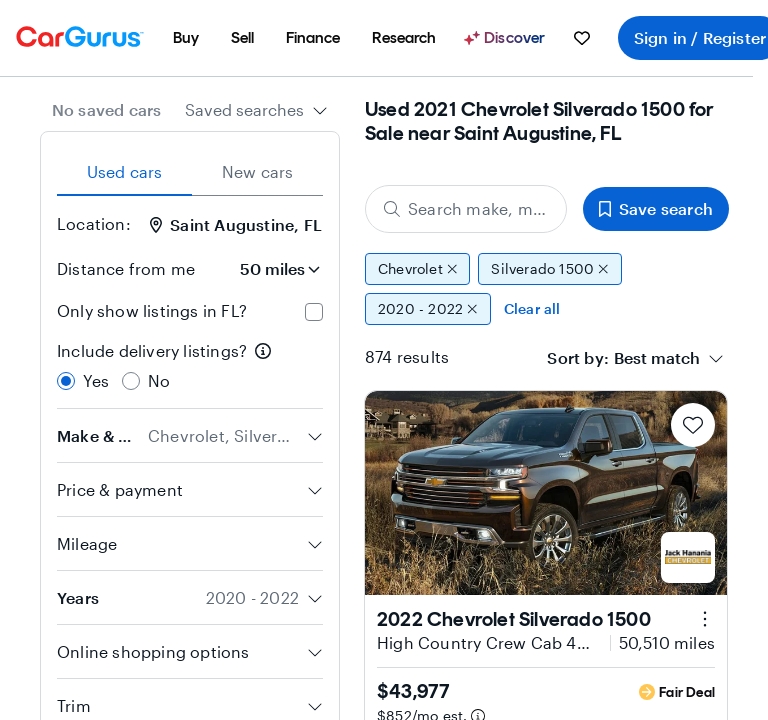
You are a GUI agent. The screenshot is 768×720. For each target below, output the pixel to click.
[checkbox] (314, 312)
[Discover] (507, 38)
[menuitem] (186, 38)
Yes (96, 380)
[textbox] (657, 358)
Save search (656, 208)
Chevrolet (417, 269)
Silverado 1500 (549, 269)
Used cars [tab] (125, 171)
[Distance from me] (267, 269)
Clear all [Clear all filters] (532, 308)
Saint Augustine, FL (236, 224)
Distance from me (126, 268)
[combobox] (256, 110)
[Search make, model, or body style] (466, 209)
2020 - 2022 (428, 309)
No (159, 380)
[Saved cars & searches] (582, 38)
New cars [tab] (258, 171)
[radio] (66, 381)
